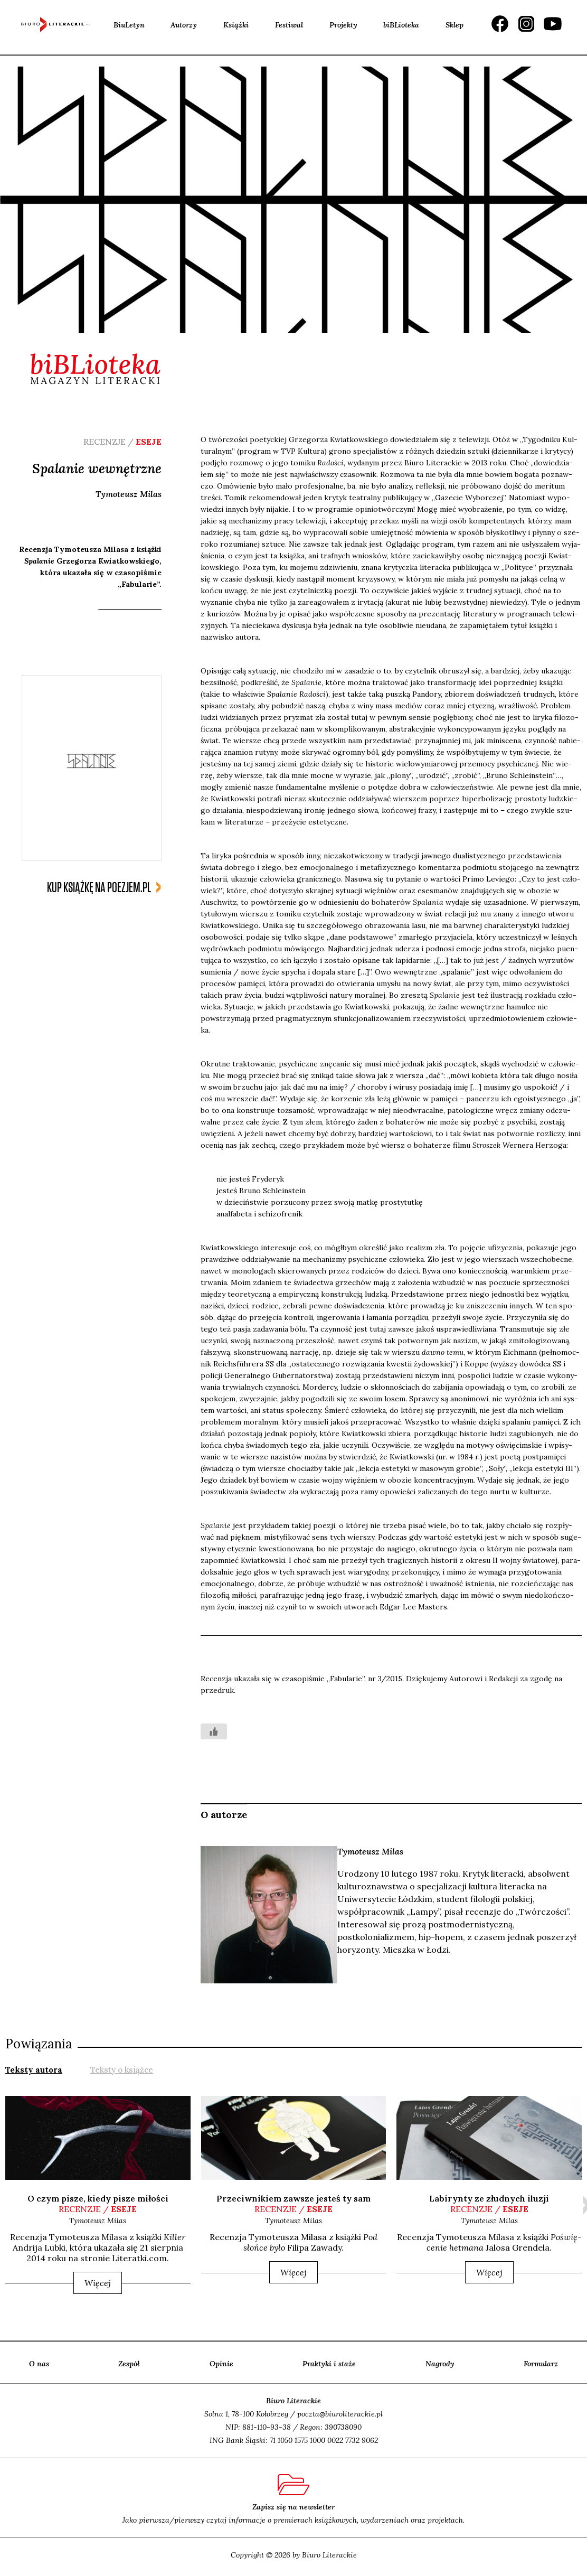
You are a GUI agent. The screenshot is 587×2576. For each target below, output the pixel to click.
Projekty (343, 25)
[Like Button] (214, 1731)
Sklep (454, 25)
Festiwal (289, 25)
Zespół (129, 2363)
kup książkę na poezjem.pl (99, 887)
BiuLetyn (129, 25)
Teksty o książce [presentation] (121, 2070)
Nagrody (440, 2363)
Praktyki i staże (329, 2363)
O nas (39, 2363)
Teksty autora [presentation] (33, 2070)
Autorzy (184, 25)
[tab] (33, 2069)
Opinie (221, 2363)
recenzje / (98, 2209)
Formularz (541, 2363)
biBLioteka (401, 25)
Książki (236, 25)
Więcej (97, 2283)
